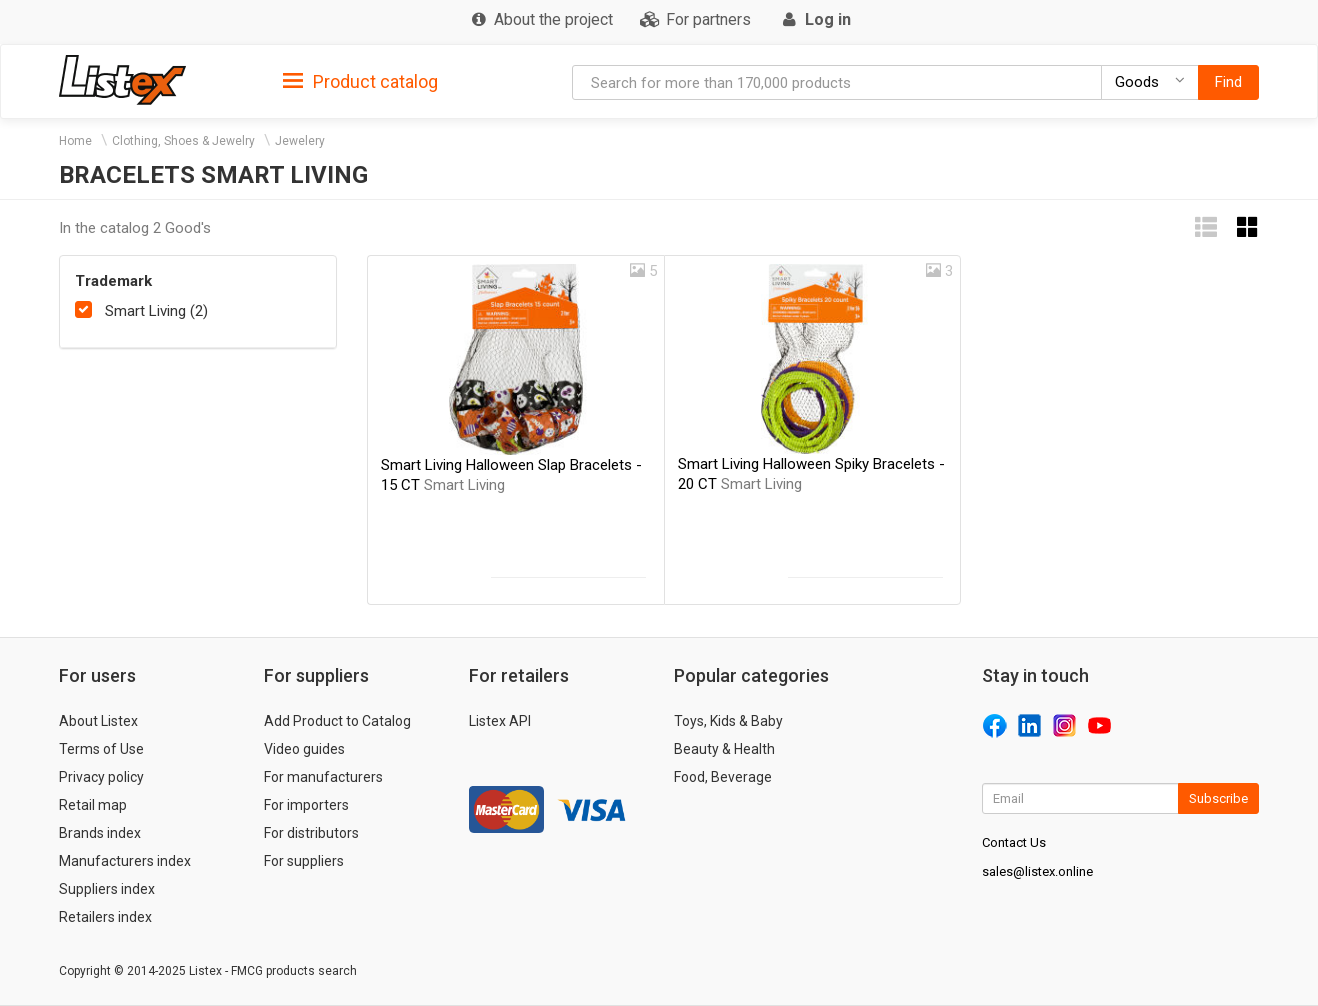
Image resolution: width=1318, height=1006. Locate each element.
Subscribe (1218, 798)
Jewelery (300, 141)
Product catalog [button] (360, 82)
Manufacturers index (125, 861)
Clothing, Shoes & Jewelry (183, 141)
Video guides (304, 749)
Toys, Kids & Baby (728, 721)
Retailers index (105, 917)
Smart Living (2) (156, 311)
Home (75, 141)
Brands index (100, 833)
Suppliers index (107, 889)
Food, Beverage (723, 777)
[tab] (360, 80)
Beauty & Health (724, 749)
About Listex (98, 721)
